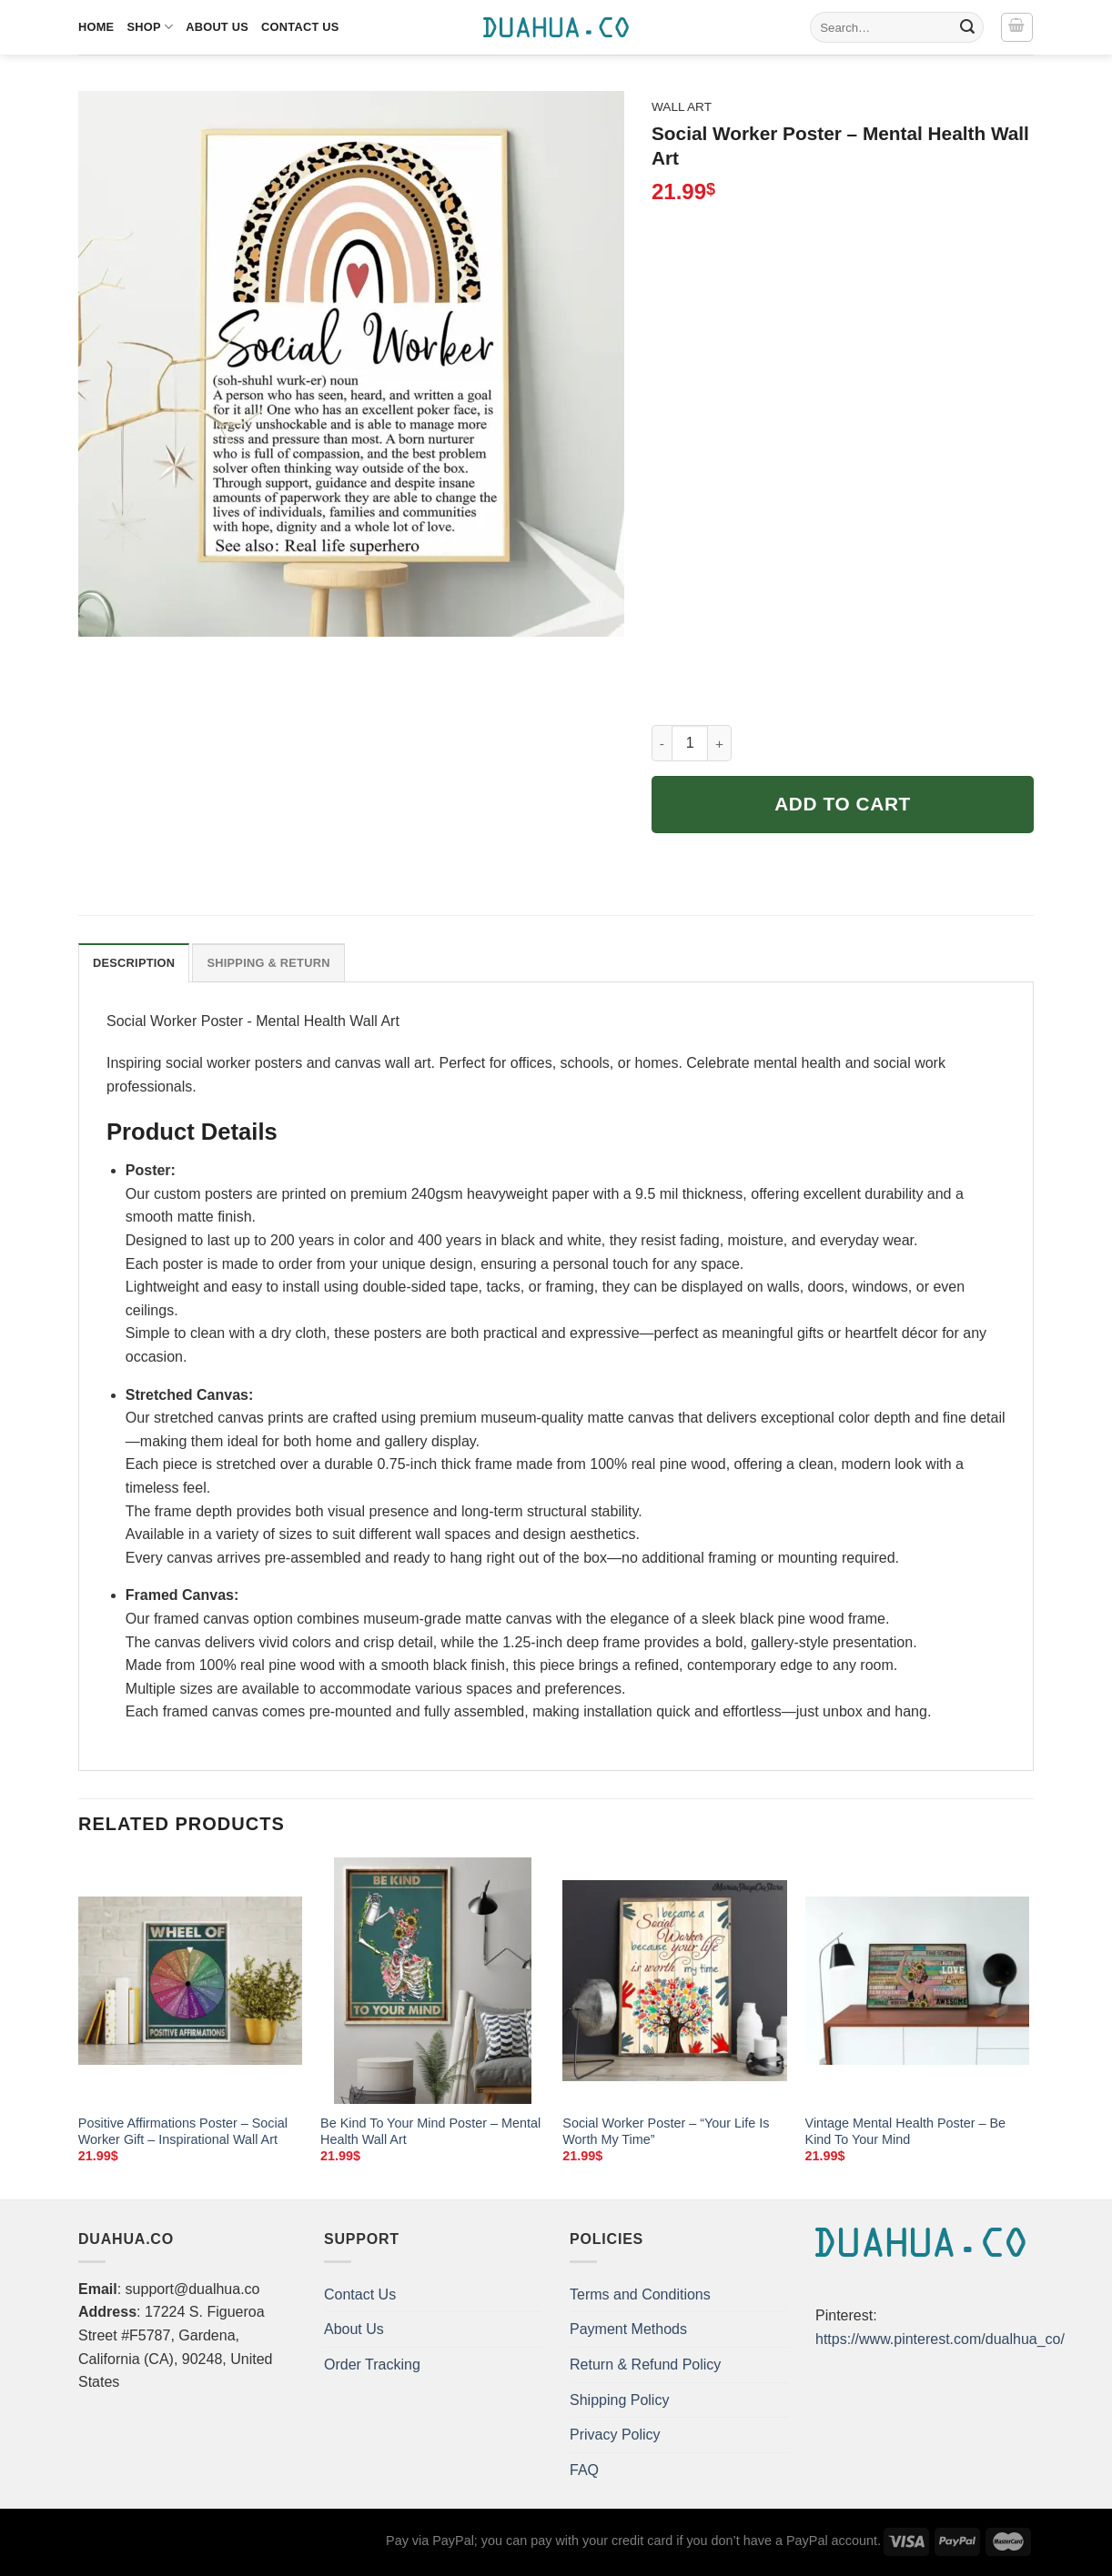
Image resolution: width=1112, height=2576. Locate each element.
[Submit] (967, 27)
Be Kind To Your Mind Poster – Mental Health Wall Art (430, 2132)
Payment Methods (628, 2329)
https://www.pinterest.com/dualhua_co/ (940, 2339)
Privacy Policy (615, 2434)
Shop (149, 26)
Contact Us (300, 27)
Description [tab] (134, 963)
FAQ (584, 2470)
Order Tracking (372, 2364)
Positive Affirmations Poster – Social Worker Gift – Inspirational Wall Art (183, 2132)
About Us (217, 27)
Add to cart (842, 803)
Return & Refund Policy (645, 2364)
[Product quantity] (690, 743)
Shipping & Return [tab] (268, 963)
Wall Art (682, 107)
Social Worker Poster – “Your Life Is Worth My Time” (665, 2132)
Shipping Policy (619, 2400)
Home (96, 27)
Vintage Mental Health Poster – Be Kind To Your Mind (905, 2132)
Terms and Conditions (640, 2294)
